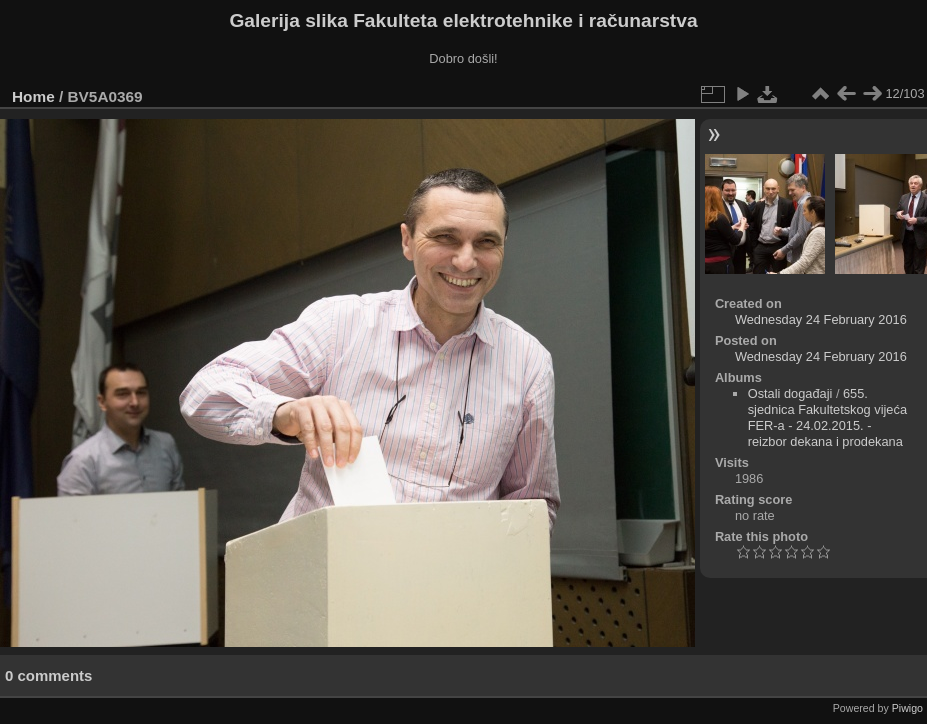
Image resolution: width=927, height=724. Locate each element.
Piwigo (907, 708)
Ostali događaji (790, 393)
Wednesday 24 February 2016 (821, 319)
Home (33, 96)
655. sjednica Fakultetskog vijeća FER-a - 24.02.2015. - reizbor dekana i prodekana (827, 417)
